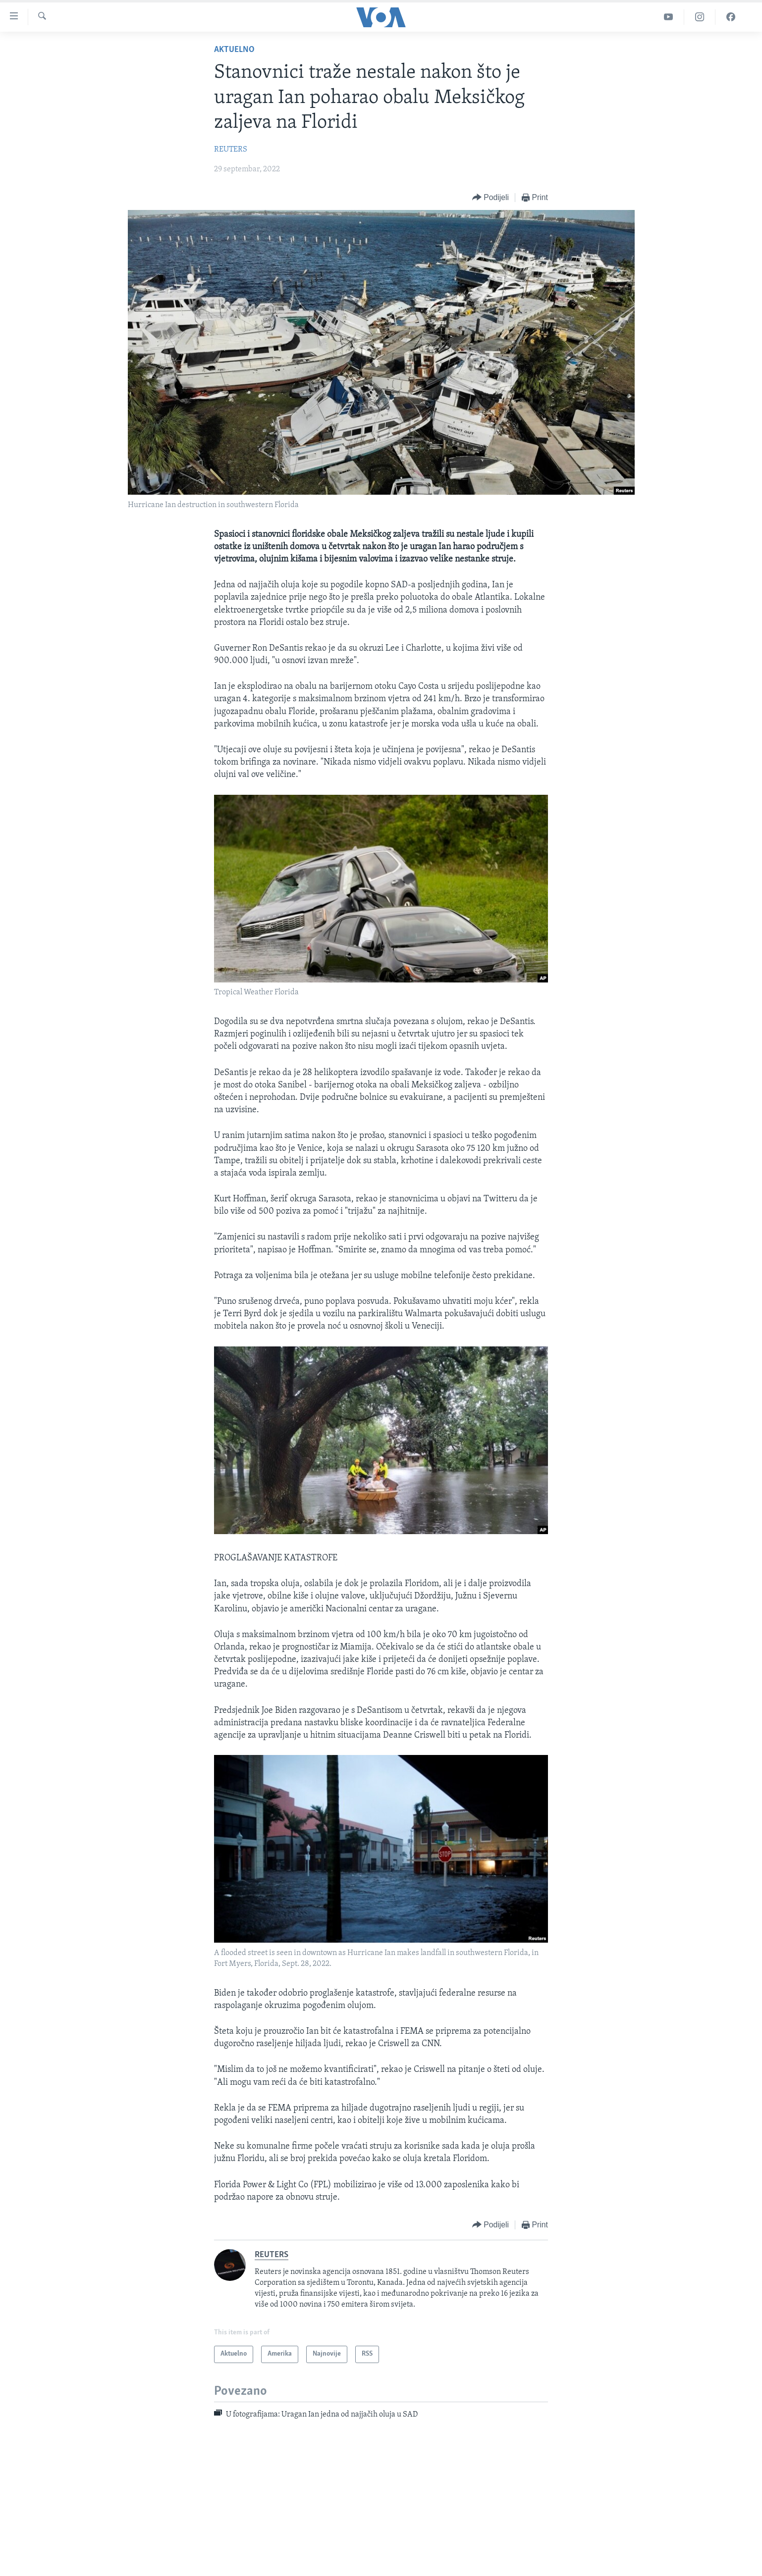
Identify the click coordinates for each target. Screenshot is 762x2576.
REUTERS (230, 150)
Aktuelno (234, 49)
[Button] (490, 198)
